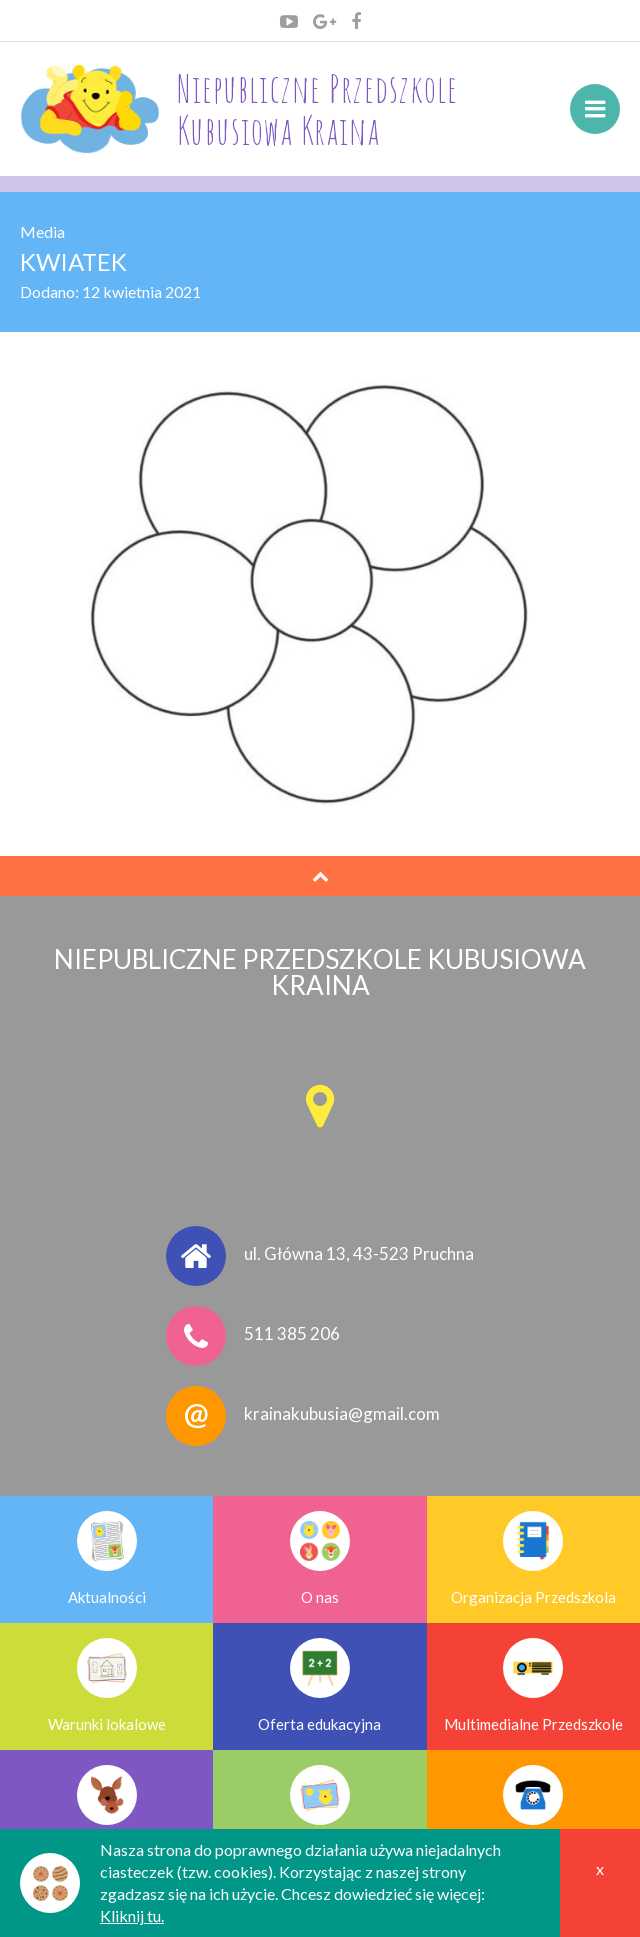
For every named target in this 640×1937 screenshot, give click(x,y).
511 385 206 (292, 1334)
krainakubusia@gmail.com (342, 1414)
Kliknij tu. (132, 1915)
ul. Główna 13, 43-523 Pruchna (359, 1254)
